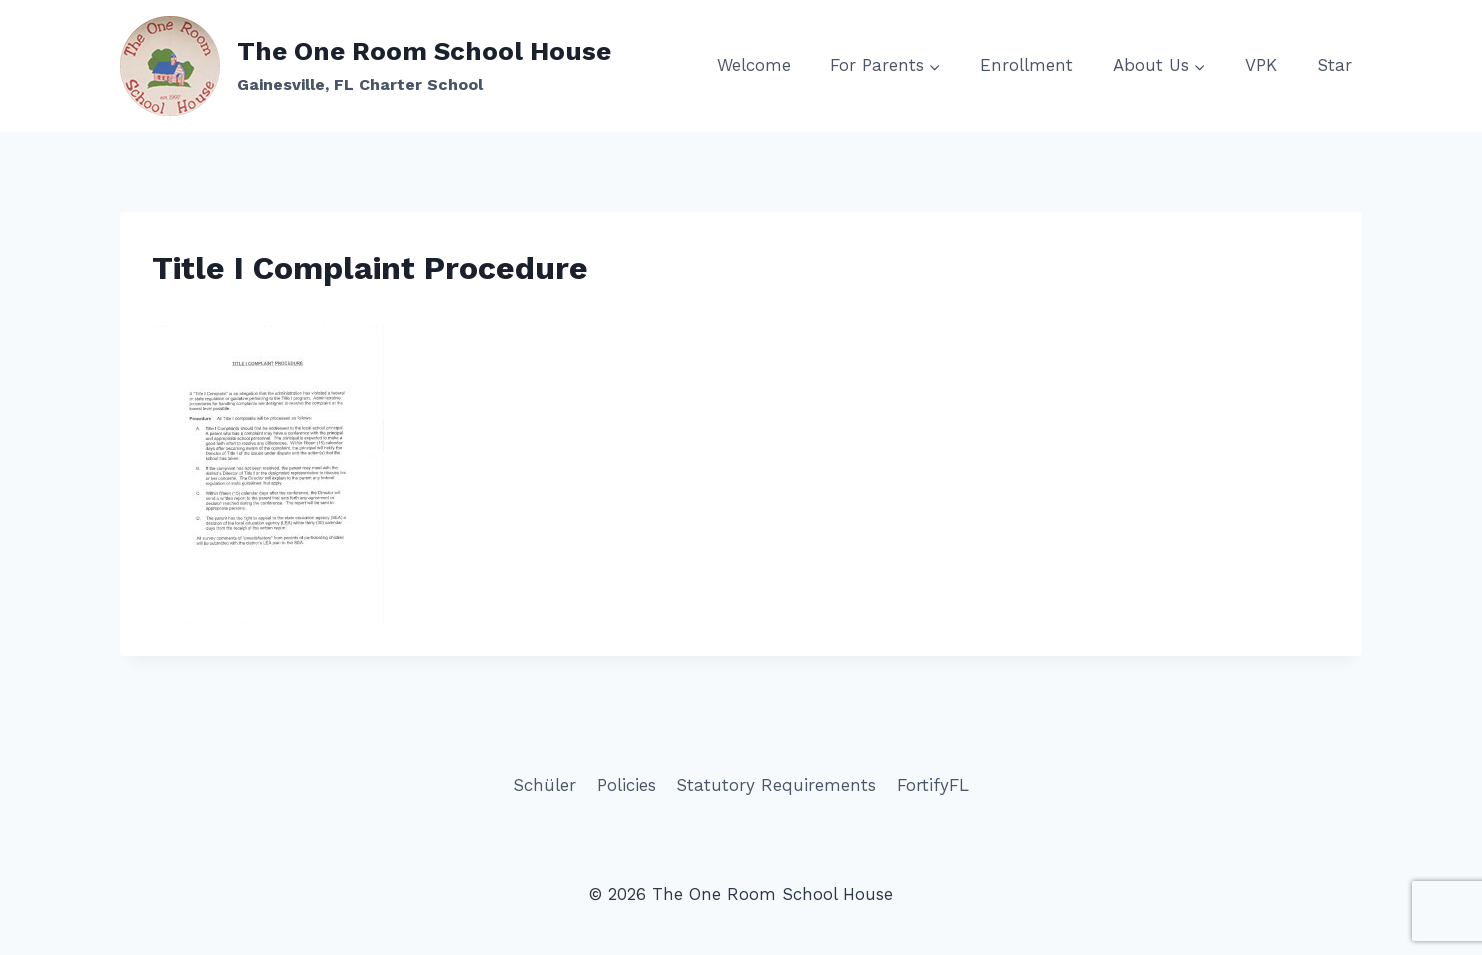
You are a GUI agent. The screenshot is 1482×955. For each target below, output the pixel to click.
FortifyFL (933, 785)
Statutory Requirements (776, 785)
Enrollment (1026, 65)
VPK (1261, 65)
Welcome (754, 65)
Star (1334, 65)
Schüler (544, 785)
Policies (626, 785)
